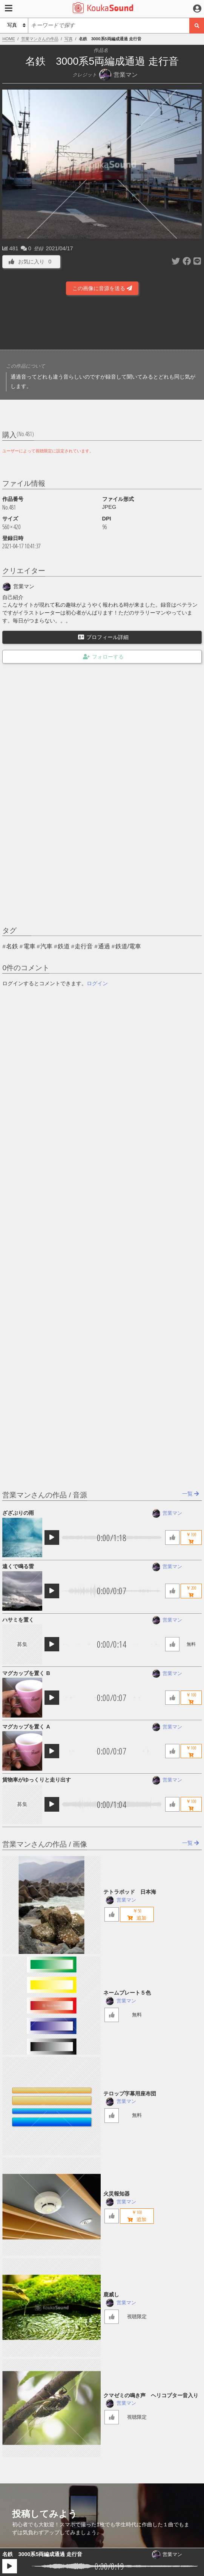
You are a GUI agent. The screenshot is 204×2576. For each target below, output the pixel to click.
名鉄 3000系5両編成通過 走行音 (42, 2554)
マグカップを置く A (26, 1727)
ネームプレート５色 (127, 1993)
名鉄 (12, 946)
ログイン (97, 983)
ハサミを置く (18, 1620)
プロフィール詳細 (103, 637)
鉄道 (64, 946)
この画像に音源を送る (102, 288)
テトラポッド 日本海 (129, 1892)
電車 (29, 946)
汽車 (46, 946)
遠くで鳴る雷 (18, 1566)
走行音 (84, 946)
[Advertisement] (101, 325)
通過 (104, 946)
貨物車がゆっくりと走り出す (36, 1780)
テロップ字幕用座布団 (129, 2094)
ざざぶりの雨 (18, 1513)
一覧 (190, 1494)
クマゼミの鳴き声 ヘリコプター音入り (150, 2395)
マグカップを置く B (26, 1673)
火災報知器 (116, 2194)
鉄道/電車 (128, 946)
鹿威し (111, 2294)
